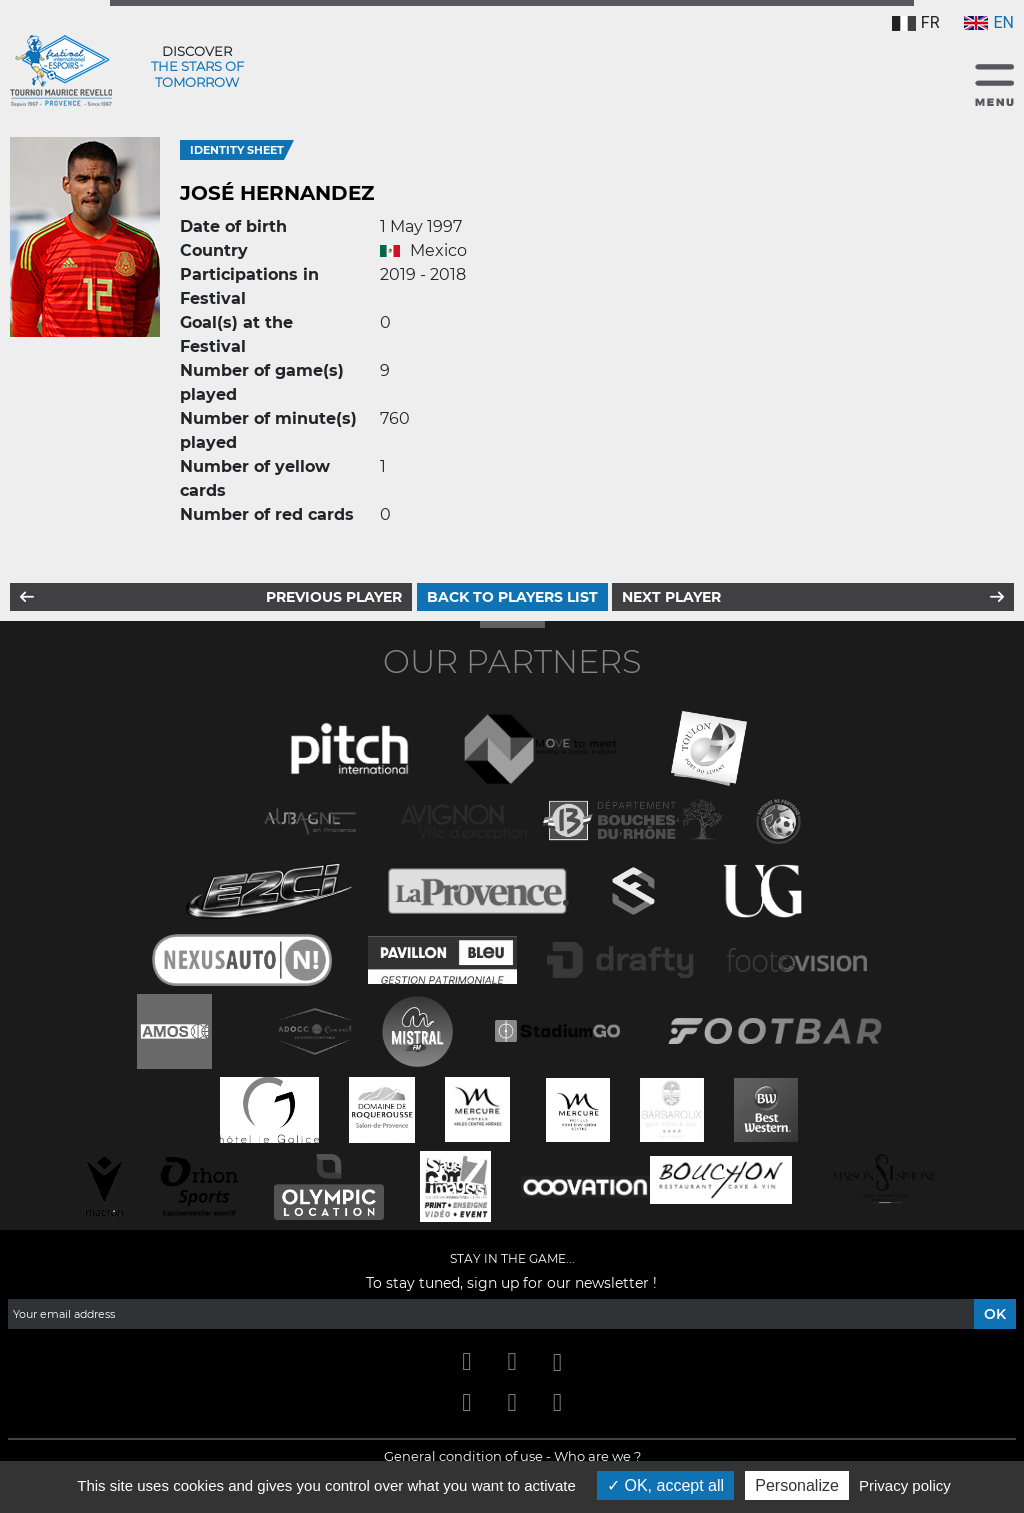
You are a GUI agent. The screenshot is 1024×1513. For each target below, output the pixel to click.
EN (989, 22)
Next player (671, 597)
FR (916, 22)
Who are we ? (597, 1456)
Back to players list (512, 597)
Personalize (797, 1485)
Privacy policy (905, 1485)
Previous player (334, 597)
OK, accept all (665, 1485)
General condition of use (463, 1456)
